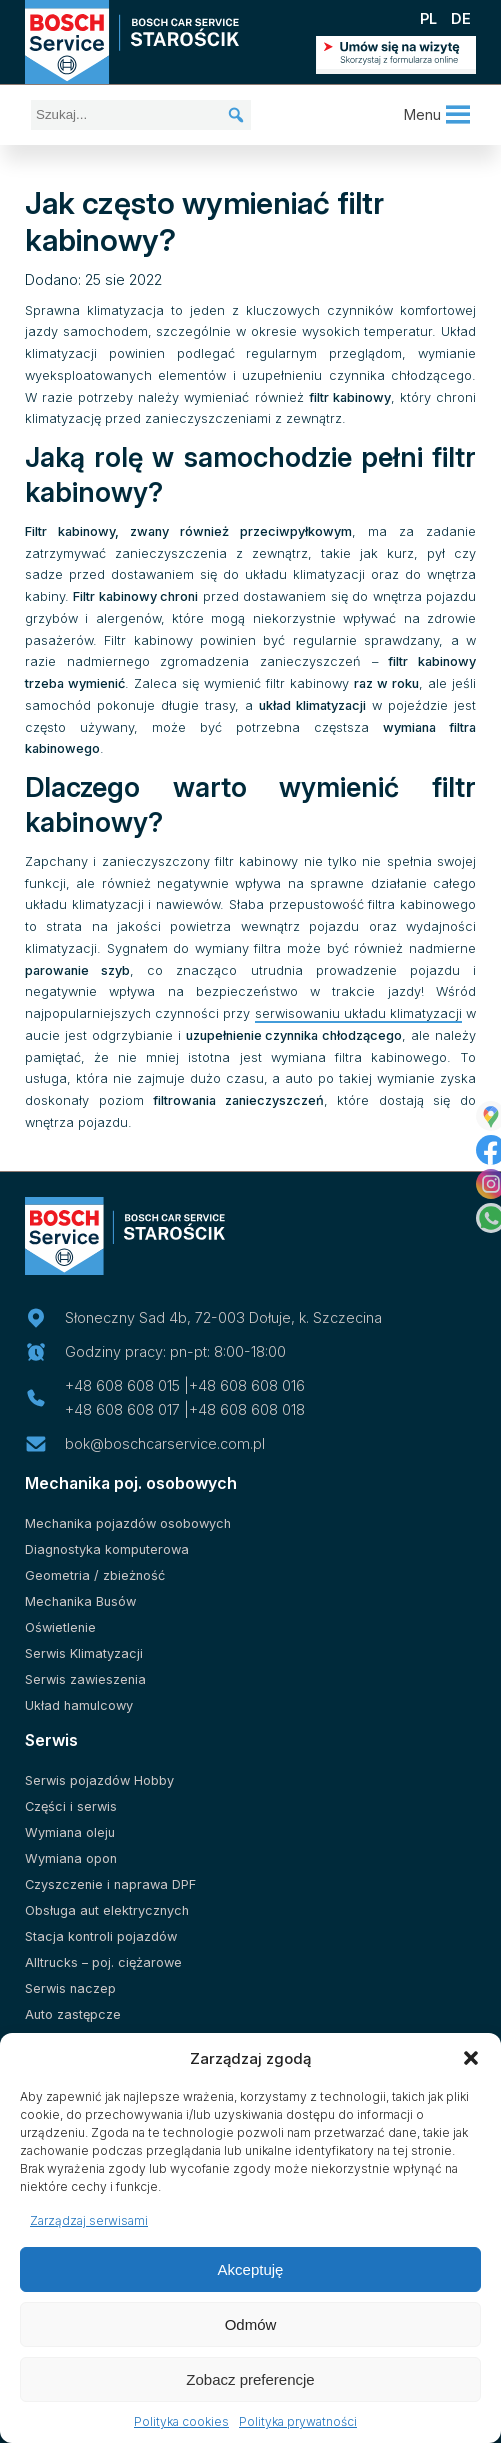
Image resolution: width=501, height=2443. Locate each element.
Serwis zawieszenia (85, 1679)
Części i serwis (71, 1806)
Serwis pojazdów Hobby (99, 1780)
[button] (471, 2058)
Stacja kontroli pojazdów (101, 1936)
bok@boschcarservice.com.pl (165, 1443)
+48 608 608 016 (247, 1385)
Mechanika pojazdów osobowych (128, 1523)
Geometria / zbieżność (95, 1575)
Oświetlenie (60, 1627)
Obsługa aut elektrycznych (107, 1910)
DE (461, 18)
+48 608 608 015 (122, 1385)
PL (428, 18)
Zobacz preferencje (250, 2379)
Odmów (251, 2324)
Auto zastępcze (73, 2014)
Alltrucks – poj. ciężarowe (103, 1962)
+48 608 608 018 (247, 1409)
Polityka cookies (181, 2421)
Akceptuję (251, 2269)
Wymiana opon (71, 1858)
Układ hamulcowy (79, 1705)
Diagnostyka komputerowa (107, 1549)
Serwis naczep (70, 1988)
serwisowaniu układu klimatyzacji (358, 1013)
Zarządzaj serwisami (89, 2220)
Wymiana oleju (70, 1832)
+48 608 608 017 (122, 1409)
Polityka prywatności (298, 2421)
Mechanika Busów (80, 1601)
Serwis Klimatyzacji (84, 1653)
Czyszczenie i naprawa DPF (110, 1884)
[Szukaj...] (141, 115)
